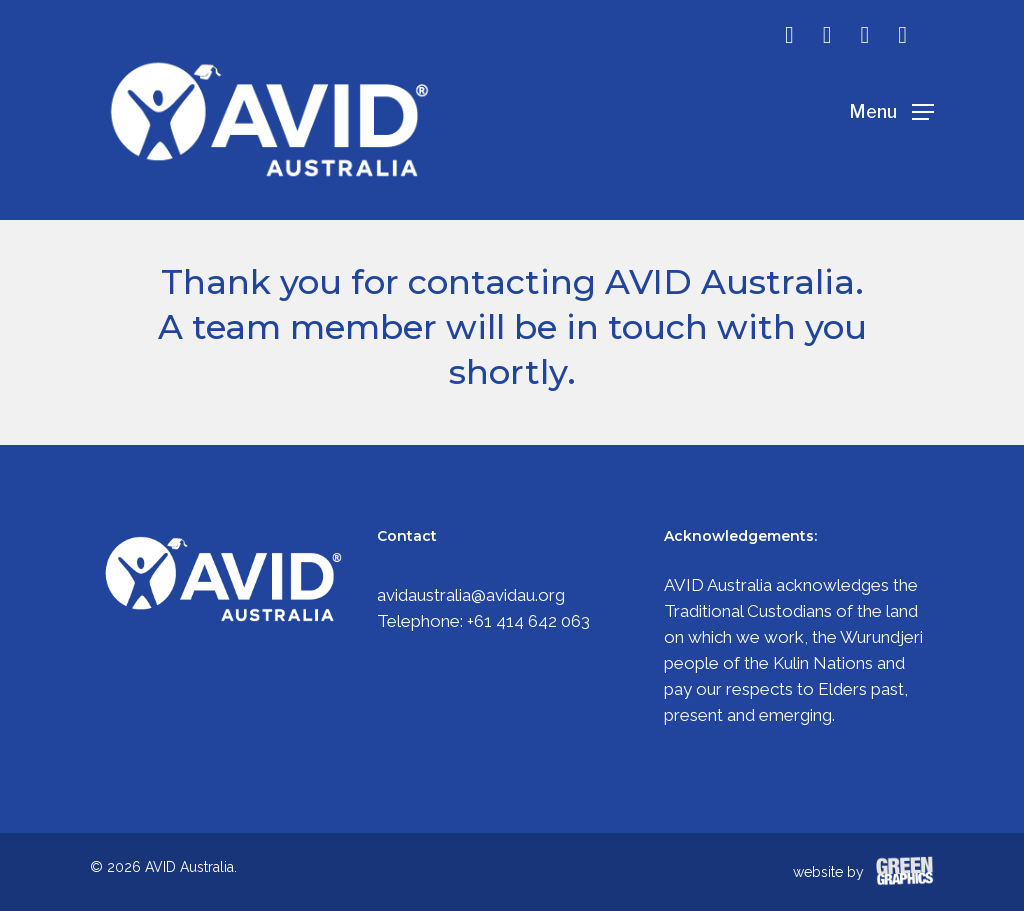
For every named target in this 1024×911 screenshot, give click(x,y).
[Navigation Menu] (891, 111)
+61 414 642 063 (528, 621)
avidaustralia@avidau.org (471, 595)
